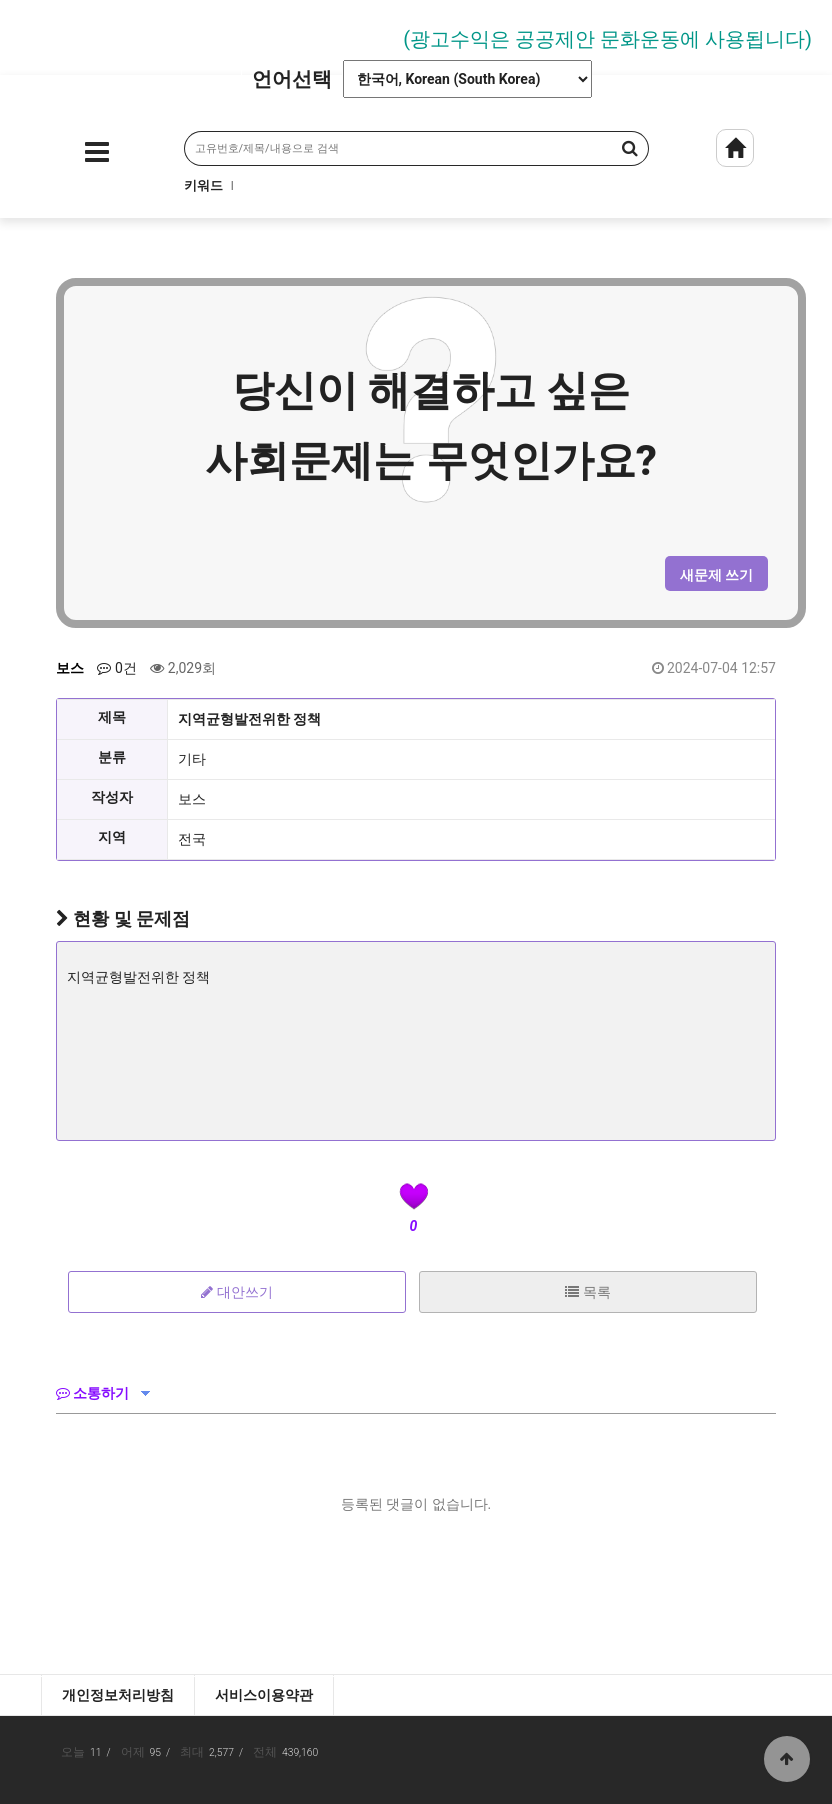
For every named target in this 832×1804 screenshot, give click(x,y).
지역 (112, 837)
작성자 (112, 797)
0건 (116, 668)
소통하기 (92, 1393)
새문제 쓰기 (716, 575)
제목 (112, 717)
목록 (587, 1292)
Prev (25, 32)
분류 (112, 757)
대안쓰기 (236, 1292)
